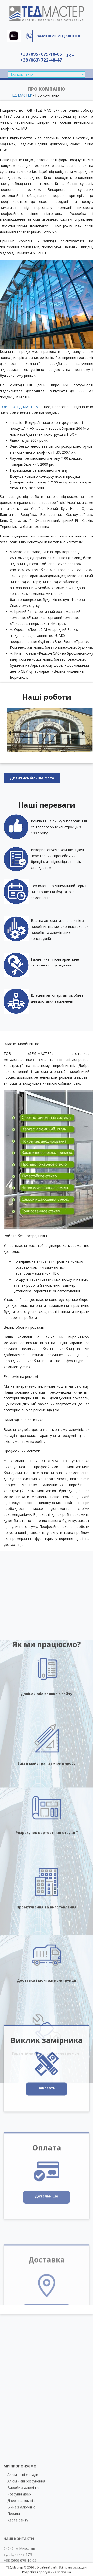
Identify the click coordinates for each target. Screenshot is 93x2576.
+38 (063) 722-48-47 (41, 60)
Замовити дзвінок (56, 36)
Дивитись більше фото (32, 778)
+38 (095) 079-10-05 (41, 54)
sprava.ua (64, 2567)
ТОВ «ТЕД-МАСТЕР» (19, 406)
